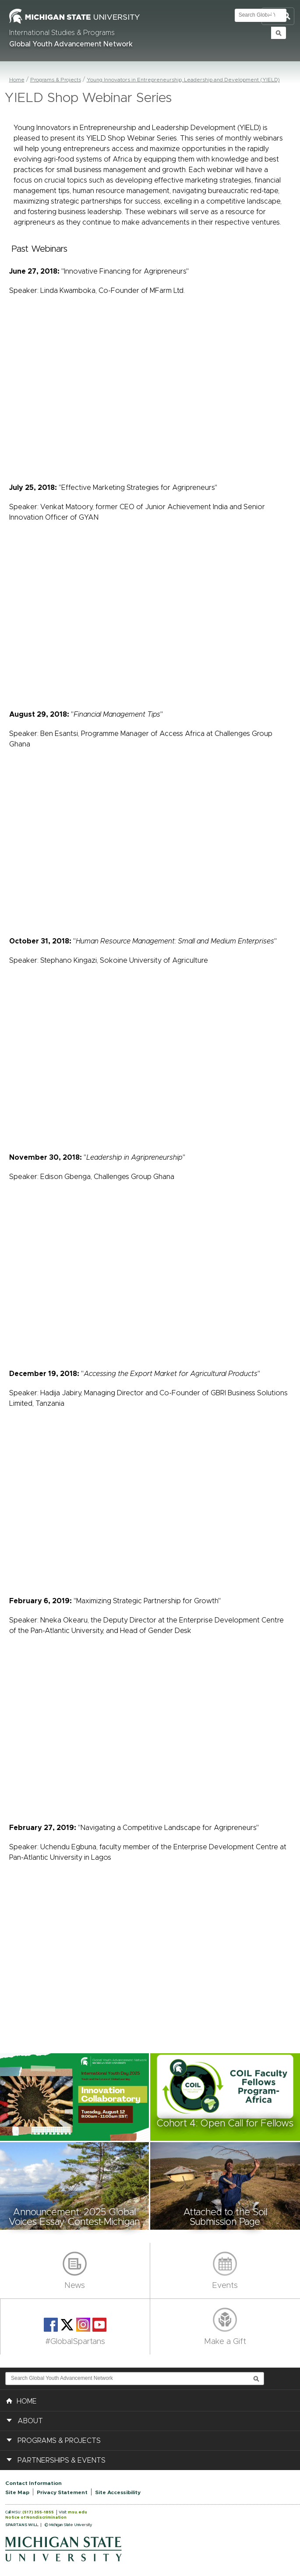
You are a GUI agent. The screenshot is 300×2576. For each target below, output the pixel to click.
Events (225, 2286)
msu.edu (77, 2512)
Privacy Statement (62, 2492)
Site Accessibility (118, 2492)
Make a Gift (225, 2342)
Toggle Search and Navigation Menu (277, 16)
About (30, 2421)
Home (17, 79)
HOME (21, 2400)
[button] (75, 2097)
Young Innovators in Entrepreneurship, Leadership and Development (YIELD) (183, 79)
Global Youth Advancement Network (71, 44)
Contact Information (33, 2483)
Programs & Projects (55, 79)
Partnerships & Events (62, 2460)
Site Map (17, 2492)
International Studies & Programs (62, 32)
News (74, 2286)
